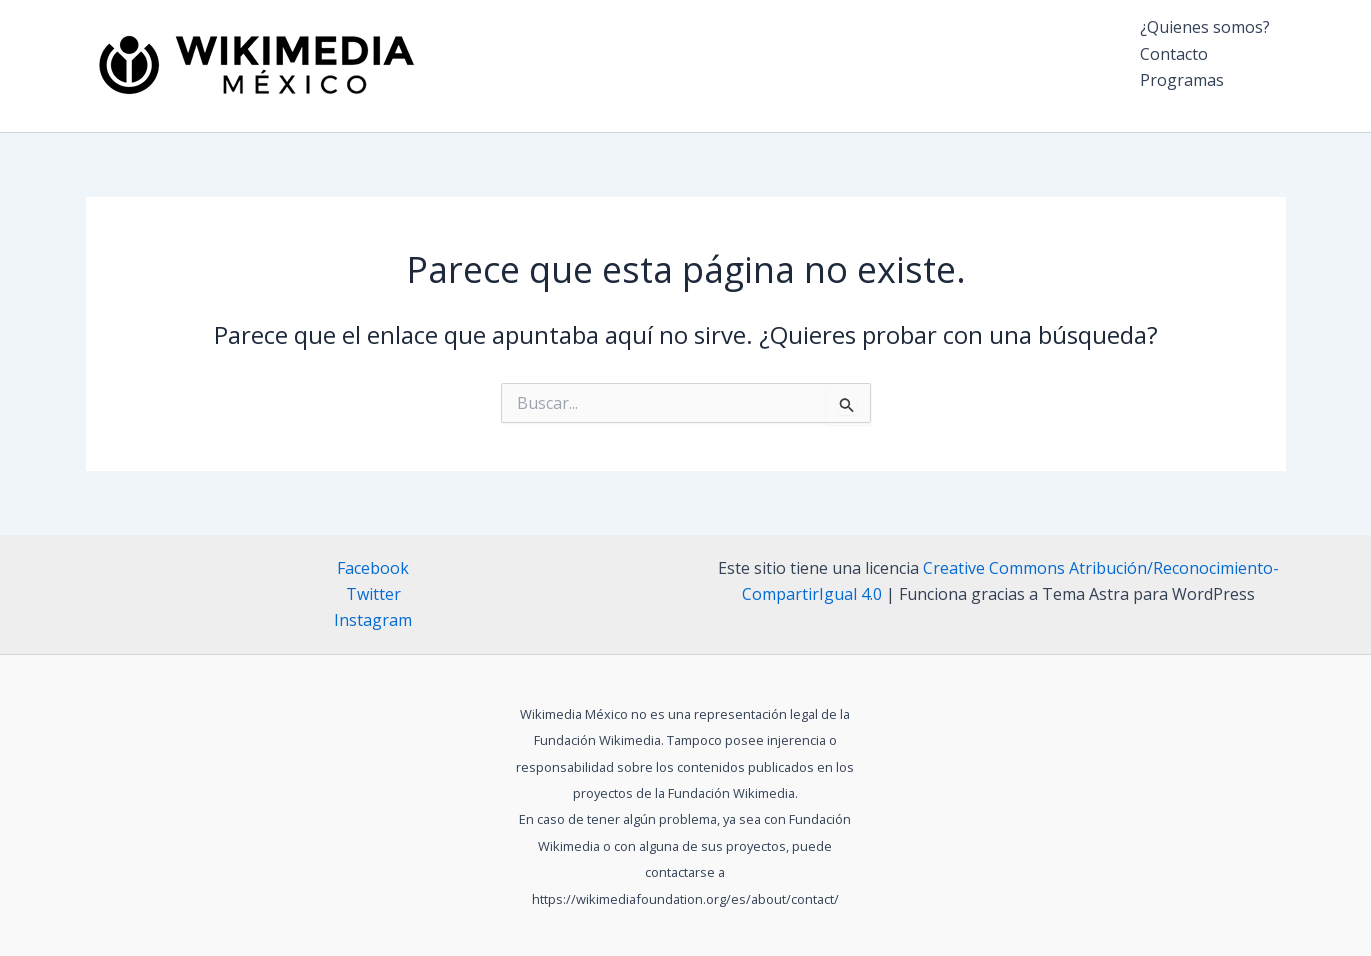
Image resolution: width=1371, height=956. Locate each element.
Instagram (373, 620)
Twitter (373, 594)
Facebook (373, 568)
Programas (1182, 80)
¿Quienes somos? (1205, 27)
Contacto (1174, 54)
